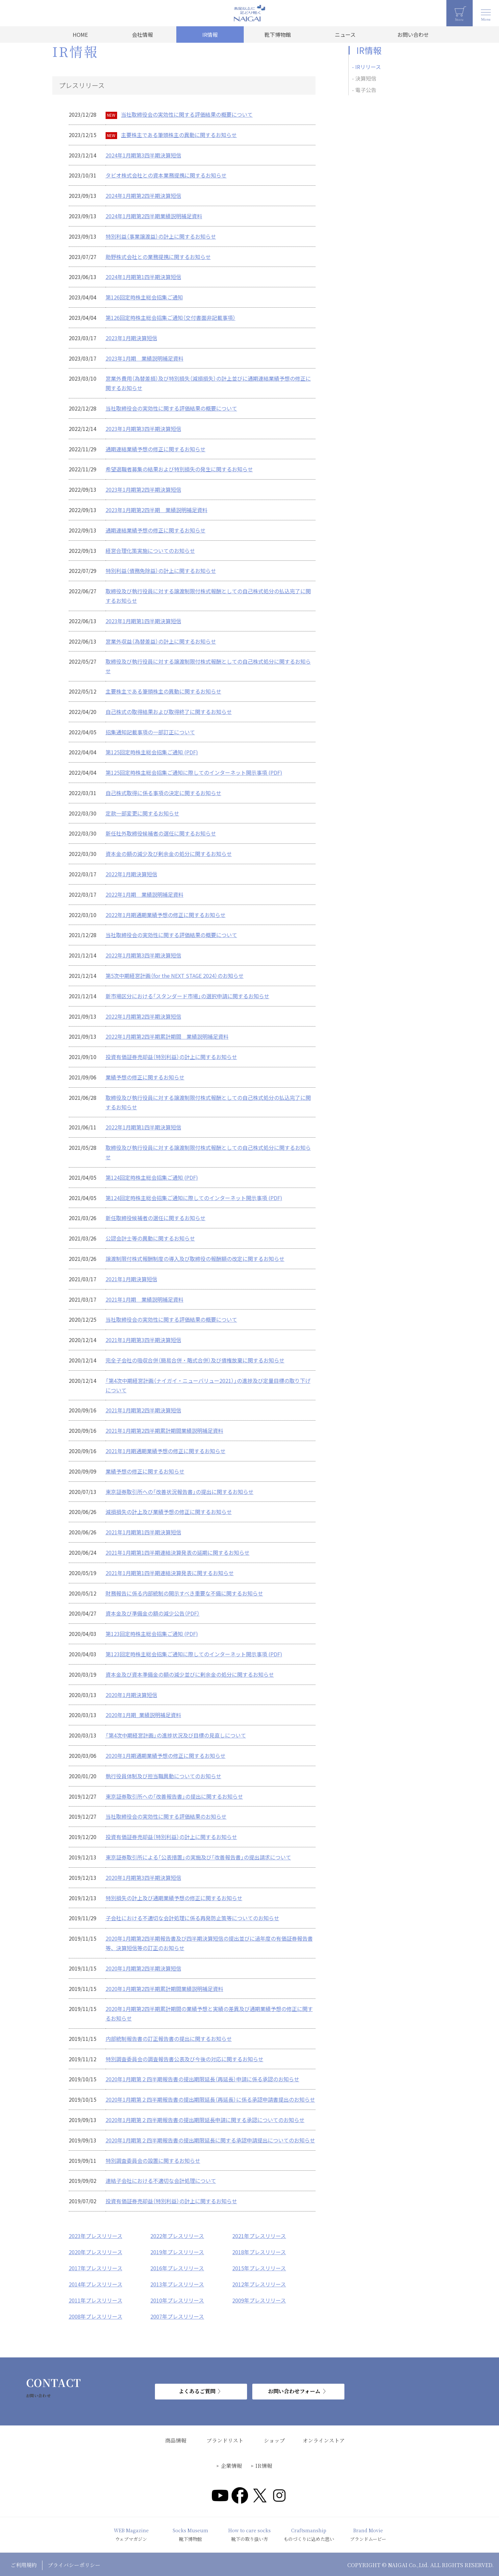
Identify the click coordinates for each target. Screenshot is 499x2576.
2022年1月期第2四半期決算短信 (143, 1016)
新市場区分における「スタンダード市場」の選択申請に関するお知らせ (187, 996)
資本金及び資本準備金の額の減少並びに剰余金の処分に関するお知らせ (190, 1674)
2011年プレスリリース (95, 2299)
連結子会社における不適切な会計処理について (161, 2181)
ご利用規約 (24, 2563)
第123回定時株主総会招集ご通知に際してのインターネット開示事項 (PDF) (194, 1654)
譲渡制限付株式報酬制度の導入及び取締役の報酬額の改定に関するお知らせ (195, 1259)
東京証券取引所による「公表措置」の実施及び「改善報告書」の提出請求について (198, 1857)
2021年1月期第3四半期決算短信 (143, 1340)
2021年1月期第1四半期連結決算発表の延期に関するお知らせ (178, 1552)
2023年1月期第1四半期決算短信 (143, 621)
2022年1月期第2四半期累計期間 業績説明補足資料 (167, 1036)
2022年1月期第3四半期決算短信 (143, 955)
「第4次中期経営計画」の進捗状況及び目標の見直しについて (176, 1735)
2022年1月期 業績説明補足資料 (145, 894)
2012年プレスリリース (259, 2283)
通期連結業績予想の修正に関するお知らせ (156, 449)
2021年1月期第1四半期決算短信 (143, 1532)
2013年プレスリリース (177, 2283)
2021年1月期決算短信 (131, 1279)
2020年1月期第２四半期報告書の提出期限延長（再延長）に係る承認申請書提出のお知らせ (210, 2099)
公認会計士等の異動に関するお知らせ (150, 1238)
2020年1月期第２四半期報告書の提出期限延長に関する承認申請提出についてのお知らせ (210, 2140)
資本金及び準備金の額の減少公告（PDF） (153, 1613)
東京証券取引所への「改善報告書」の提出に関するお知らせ (174, 1796)
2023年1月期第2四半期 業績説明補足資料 (157, 510)
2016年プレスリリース (177, 2267)
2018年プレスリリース (259, 2252)
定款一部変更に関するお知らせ (142, 813)
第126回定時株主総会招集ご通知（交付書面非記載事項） (171, 317)
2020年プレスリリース (95, 2252)
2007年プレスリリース (177, 2315)
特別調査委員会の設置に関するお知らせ (153, 2160)
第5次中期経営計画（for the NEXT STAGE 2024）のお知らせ (175, 976)
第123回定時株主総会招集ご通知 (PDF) (152, 1634)
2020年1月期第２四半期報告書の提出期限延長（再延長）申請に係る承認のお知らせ (202, 2079)
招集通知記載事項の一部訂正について (150, 732)
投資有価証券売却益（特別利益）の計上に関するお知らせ (171, 1057)
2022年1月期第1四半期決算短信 (143, 1127)
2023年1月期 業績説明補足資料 (145, 358)
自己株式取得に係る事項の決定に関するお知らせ (163, 793)
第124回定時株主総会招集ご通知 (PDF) (152, 1177)
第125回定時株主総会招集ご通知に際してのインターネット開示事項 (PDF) (194, 772)
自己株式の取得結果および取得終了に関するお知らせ (169, 712)
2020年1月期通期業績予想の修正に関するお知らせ (166, 1756)
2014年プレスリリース (95, 2283)
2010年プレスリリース (177, 2299)
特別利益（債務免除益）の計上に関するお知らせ (161, 571)
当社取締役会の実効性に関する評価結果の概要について (187, 114)
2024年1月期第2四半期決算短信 (143, 196)
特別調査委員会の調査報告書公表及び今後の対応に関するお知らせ (184, 2059)
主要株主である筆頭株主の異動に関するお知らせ (179, 135)
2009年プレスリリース (259, 2299)
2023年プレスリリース (95, 2236)
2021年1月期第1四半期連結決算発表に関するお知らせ (170, 1573)
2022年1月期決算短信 (131, 874)
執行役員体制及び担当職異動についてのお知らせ (163, 1776)
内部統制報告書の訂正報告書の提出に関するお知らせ (169, 2039)
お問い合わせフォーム (294, 2389)
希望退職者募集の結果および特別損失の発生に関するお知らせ (179, 469)
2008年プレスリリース (95, 2315)
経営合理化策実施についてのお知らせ (150, 551)
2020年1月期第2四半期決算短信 (143, 1968)
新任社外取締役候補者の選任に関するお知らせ (161, 833)
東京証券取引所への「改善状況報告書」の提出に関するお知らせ (180, 1492)
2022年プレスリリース (177, 2236)
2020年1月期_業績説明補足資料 (143, 1715)
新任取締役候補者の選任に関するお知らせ (156, 1218)
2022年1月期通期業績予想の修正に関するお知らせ (166, 915)
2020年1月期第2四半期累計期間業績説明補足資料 (164, 1989)
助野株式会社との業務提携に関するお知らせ (158, 257)
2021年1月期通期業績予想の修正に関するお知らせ (166, 1451)
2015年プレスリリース (259, 2267)
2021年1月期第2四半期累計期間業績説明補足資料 (164, 1430)
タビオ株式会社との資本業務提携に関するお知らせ (166, 175)
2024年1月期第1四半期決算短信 (143, 277)
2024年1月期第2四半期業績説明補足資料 (154, 216)
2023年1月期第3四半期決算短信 (143, 429)
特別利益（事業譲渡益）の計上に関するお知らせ (161, 236)
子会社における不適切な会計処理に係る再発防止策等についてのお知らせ (192, 1918)
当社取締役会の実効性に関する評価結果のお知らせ (166, 1816)
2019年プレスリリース (177, 2252)
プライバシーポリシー (74, 2563)
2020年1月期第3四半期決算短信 (143, 1877)
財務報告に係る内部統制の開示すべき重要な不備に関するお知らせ (184, 1593)
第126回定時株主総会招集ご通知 (144, 297)
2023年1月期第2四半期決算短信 (143, 489)
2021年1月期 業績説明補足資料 (145, 1299)
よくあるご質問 (197, 2389)
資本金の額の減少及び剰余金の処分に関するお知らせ (169, 854)
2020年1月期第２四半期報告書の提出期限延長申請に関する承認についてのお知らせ (205, 2120)
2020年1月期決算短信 (131, 1695)
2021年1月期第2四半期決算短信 (143, 1410)
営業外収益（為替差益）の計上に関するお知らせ (161, 641)
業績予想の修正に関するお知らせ (145, 1077)
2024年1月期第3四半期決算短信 (143, 155)
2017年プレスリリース (95, 2267)
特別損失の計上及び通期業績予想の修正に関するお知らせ (174, 1898)
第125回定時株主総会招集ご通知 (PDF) (152, 752)
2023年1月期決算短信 (131, 338)
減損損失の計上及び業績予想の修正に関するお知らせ (169, 1512)
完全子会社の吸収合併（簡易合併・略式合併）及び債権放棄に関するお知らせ (195, 1360)
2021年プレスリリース (259, 2236)
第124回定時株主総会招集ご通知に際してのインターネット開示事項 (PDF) (194, 1198)
